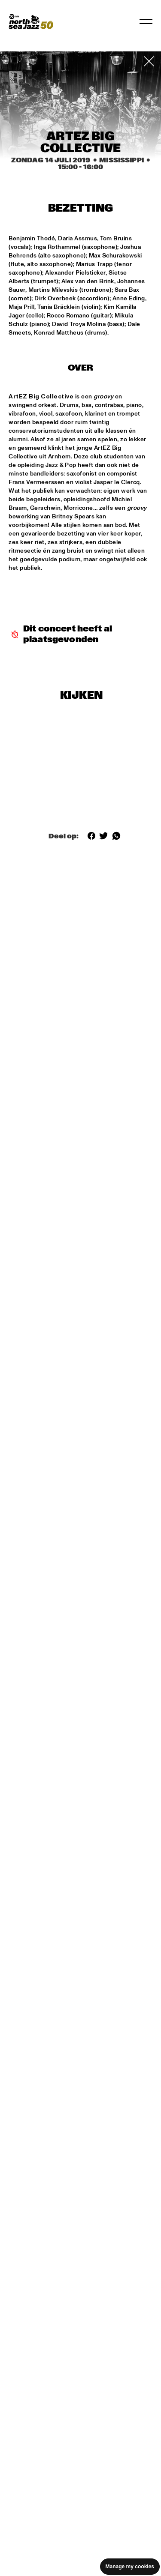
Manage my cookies (130, 2567)
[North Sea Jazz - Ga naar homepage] (31, 21)
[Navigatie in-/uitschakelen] (146, 21)
